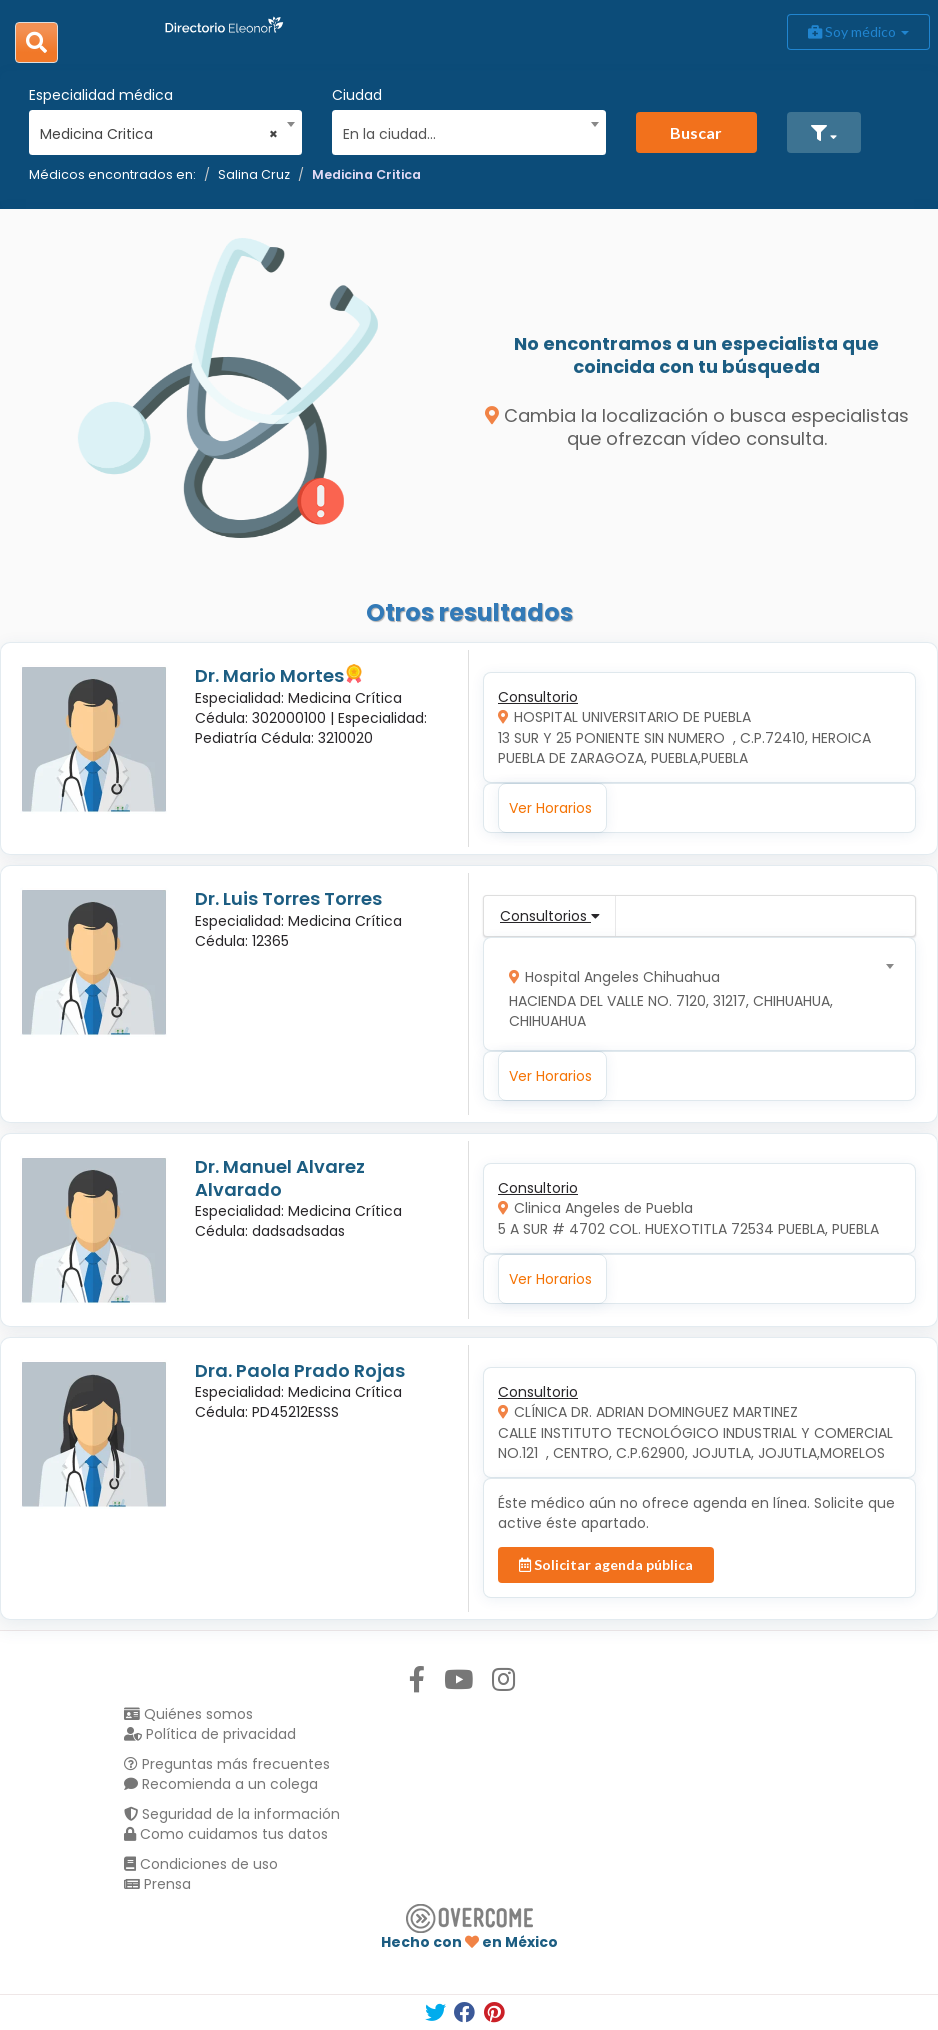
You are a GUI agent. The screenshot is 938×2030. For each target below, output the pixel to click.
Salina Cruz (254, 174)
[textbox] (462, 131)
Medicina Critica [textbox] (159, 134)
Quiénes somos (188, 1714)
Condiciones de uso (201, 1864)
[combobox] (159, 129)
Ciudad (357, 95)
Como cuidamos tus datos (226, 1834)
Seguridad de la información (232, 1814)
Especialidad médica (101, 95)
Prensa (157, 1884)
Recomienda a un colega (221, 1784)
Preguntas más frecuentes (227, 1764)
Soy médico (858, 31)
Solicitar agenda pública (606, 1564)
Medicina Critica (366, 174)
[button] (824, 132)
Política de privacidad (210, 1734)
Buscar (696, 132)
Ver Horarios (550, 808)
